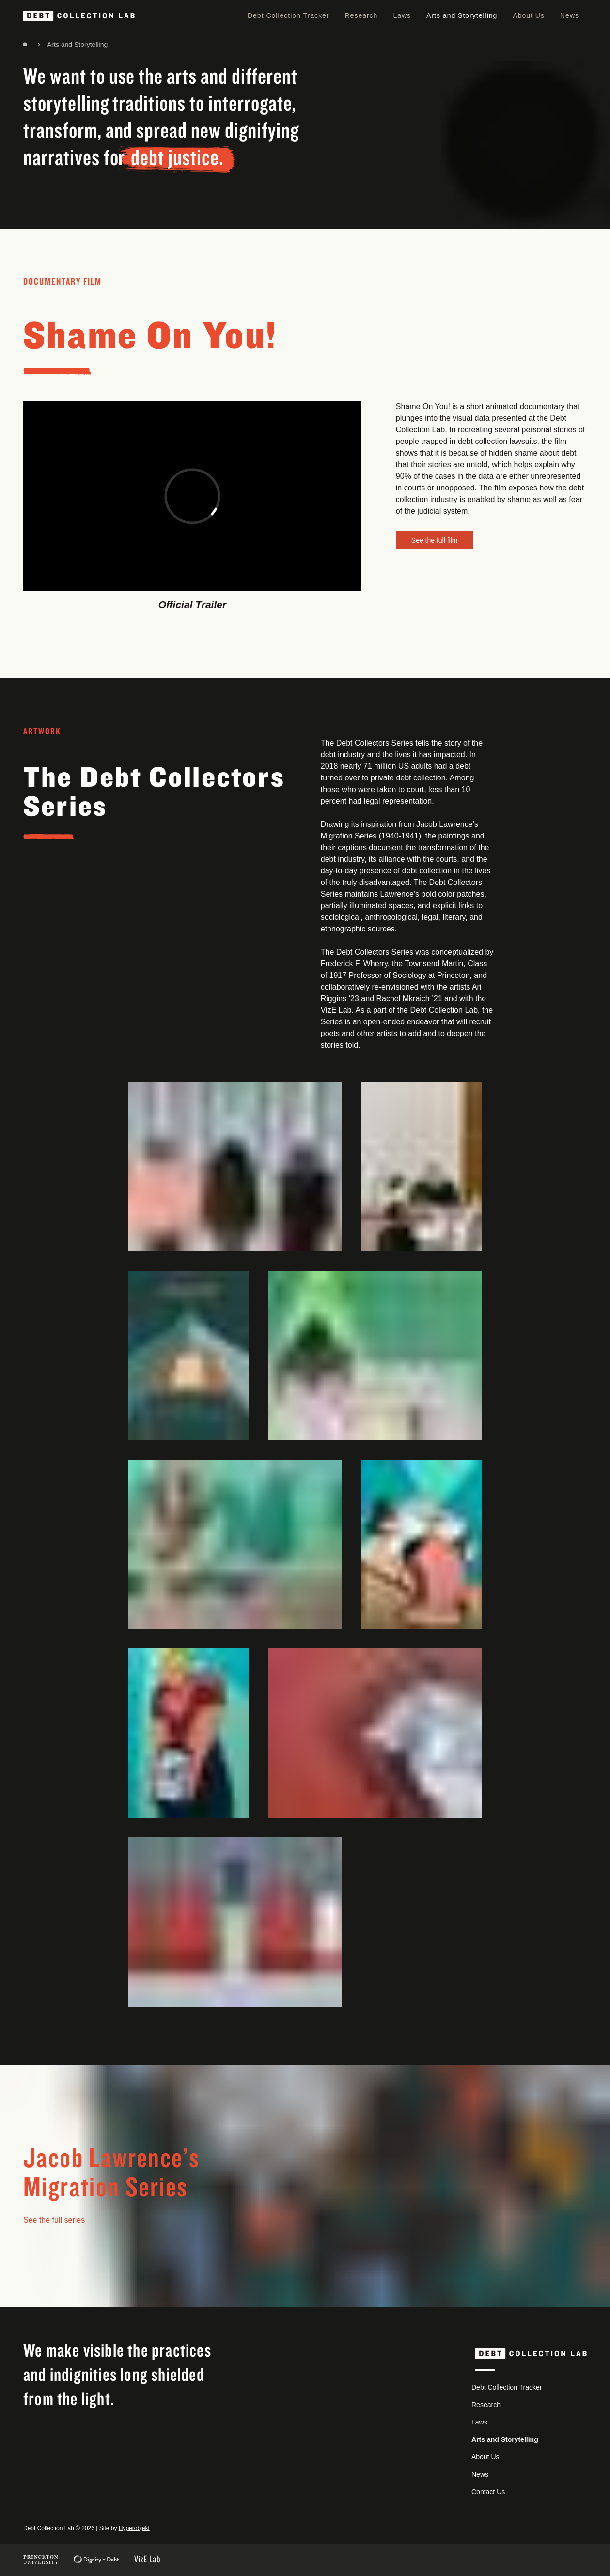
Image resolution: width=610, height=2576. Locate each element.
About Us (529, 15)
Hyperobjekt (134, 2528)
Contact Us (488, 2492)
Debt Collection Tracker (288, 15)
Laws (402, 15)
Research (360, 15)
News (569, 15)
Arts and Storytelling (461, 15)
